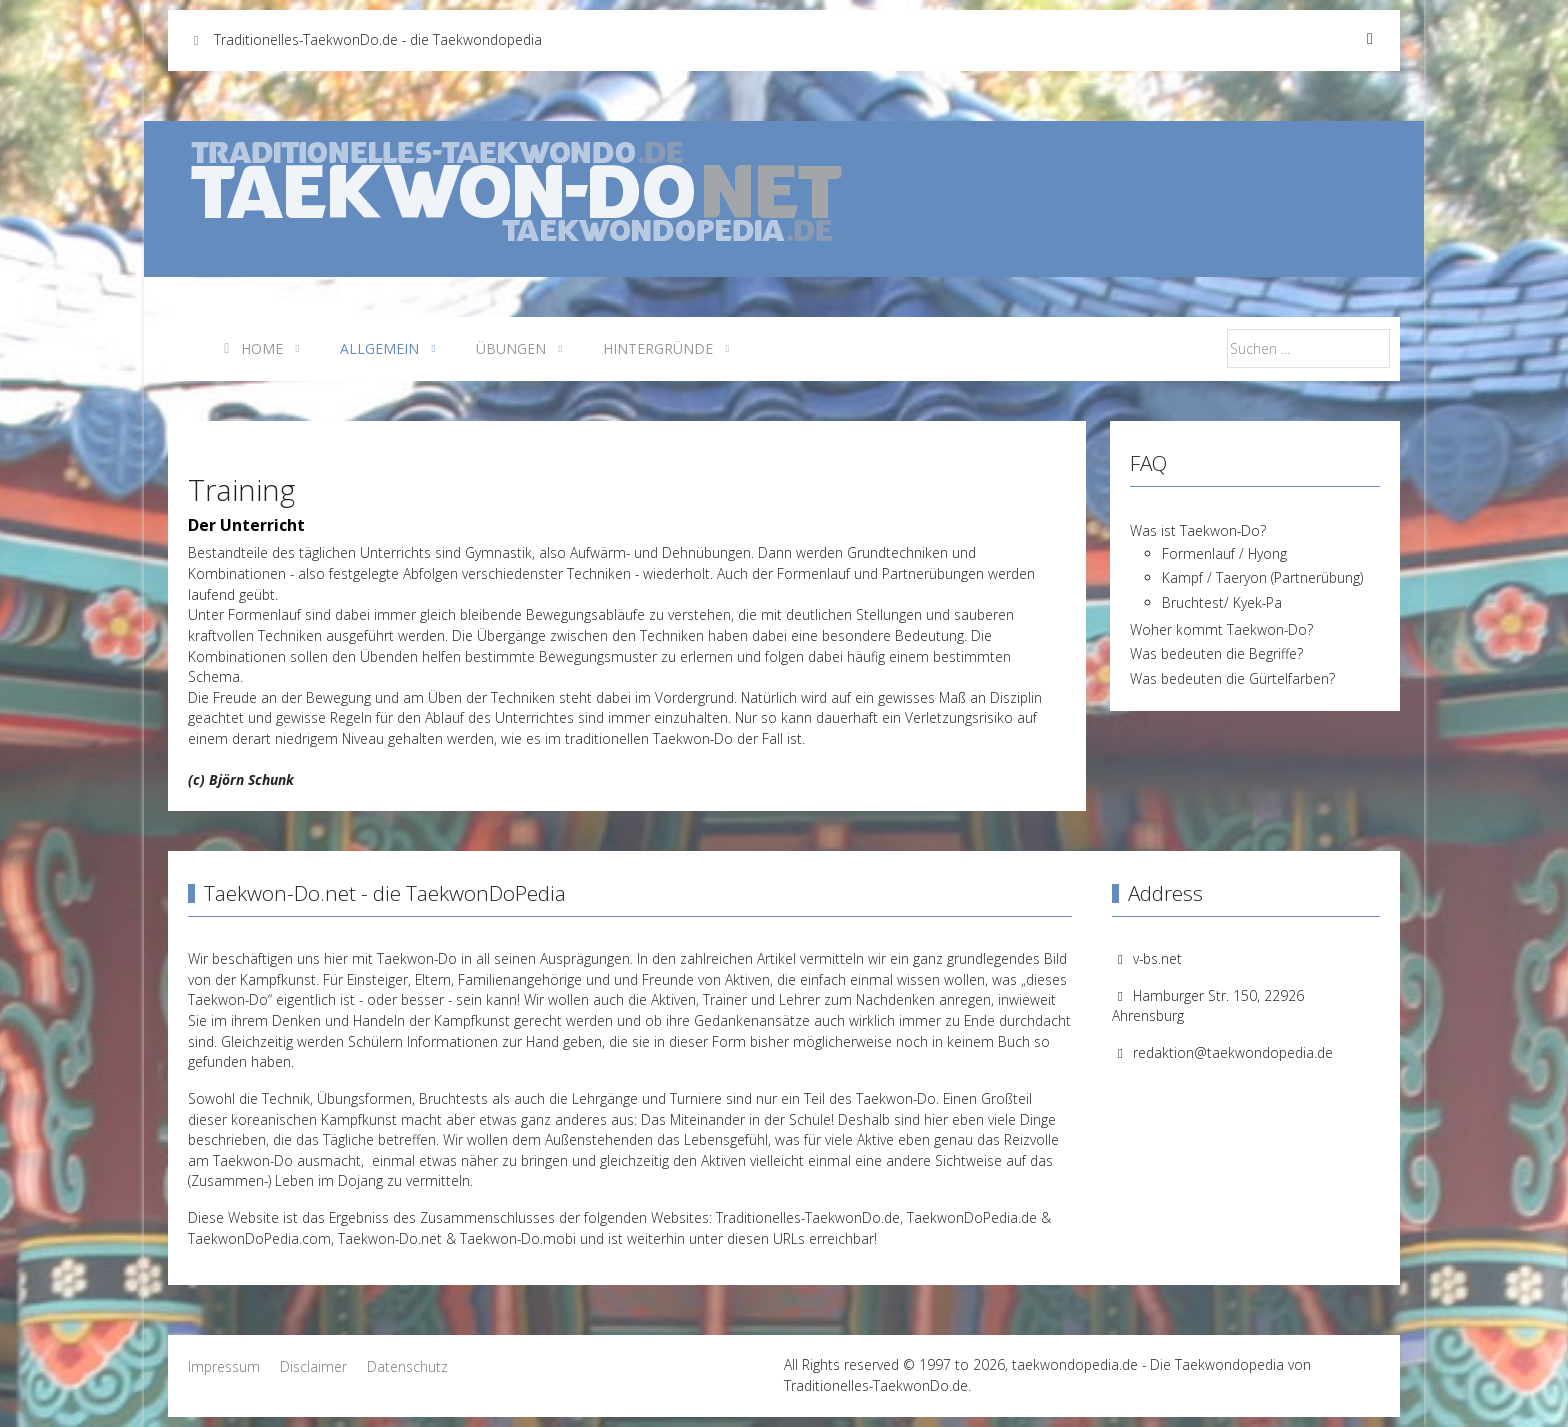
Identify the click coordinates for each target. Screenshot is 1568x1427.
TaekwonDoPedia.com (259, 1238)
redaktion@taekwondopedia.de (1233, 1052)
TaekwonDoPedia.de (972, 1217)
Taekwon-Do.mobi (518, 1238)
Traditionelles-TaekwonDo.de (808, 1217)
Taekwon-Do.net (390, 1238)
